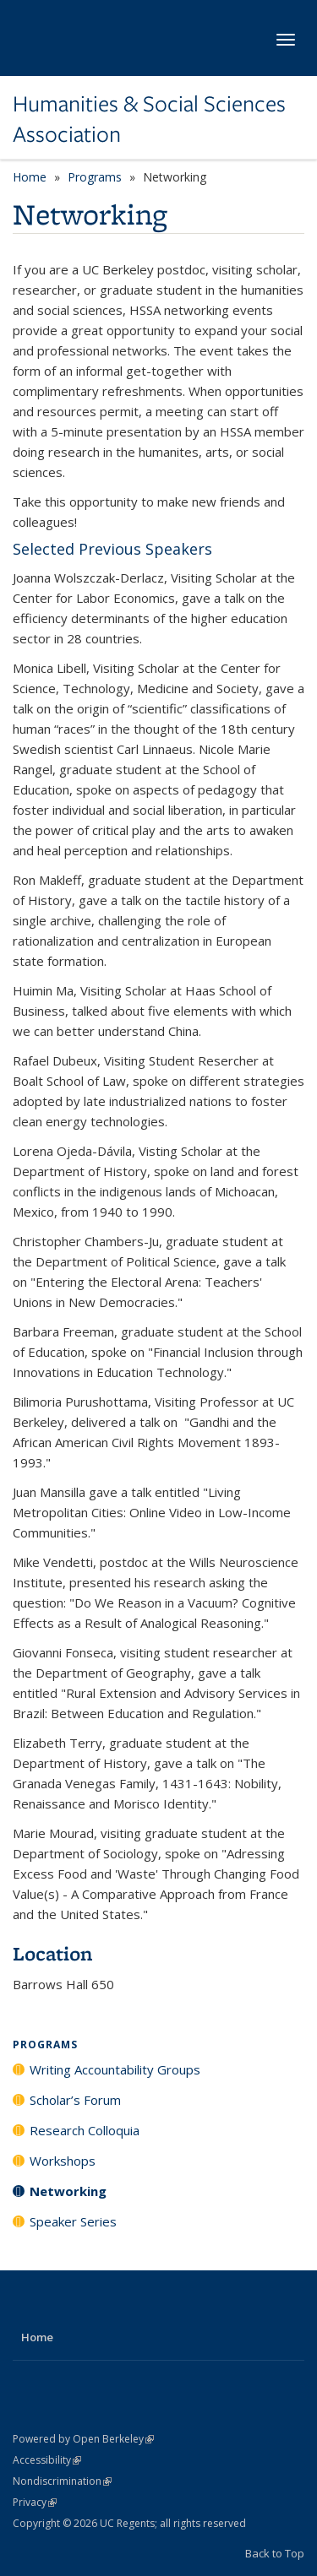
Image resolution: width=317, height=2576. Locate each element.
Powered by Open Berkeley (83, 2439)
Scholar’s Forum (75, 2099)
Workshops (63, 2160)
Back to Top (274, 2553)
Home (29, 177)
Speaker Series (73, 2221)
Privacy (35, 2502)
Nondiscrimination (62, 2481)
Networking (68, 2191)
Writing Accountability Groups (115, 2069)
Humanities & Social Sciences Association (149, 119)
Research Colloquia (84, 2130)
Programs (95, 177)
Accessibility (47, 2460)
